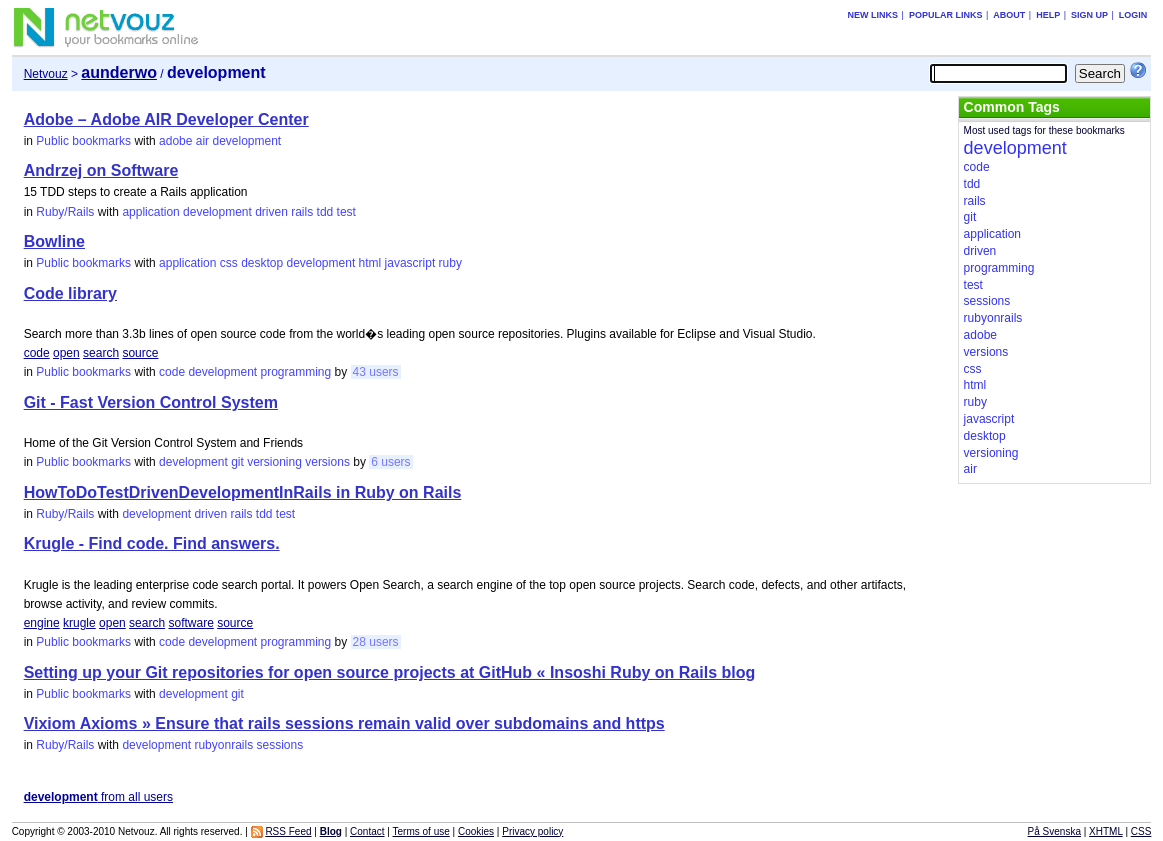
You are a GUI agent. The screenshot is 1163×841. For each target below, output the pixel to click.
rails (302, 212)
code (37, 353)
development (246, 141)
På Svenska (1054, 831)
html (370, 263)
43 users (376, 372)
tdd (325, 212)
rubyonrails (223, 745)
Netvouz (46, 74)
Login (1133, 15)
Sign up (1089, 15)
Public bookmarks (83, 141)
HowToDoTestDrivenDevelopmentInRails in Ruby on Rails (243, 492)
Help (1048, 15)
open (66, 353)
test (346, 212)
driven (271, 212)
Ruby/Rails (65, 212)
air (202, 141)
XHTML (1106, 831)
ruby (450, 263)
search (101, 353)
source (140, 353)
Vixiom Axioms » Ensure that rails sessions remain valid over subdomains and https (344, 723)
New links (873, 15)
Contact (367, 831)
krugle (79, 623)
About (1009, 15)
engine (42, 623)
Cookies (476, 831)
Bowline (54, 241)
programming (296, 372)
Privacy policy (532, 831)
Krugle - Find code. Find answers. (152, 543)
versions (327, 462)
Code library (70, 293)
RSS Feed (288, 831)
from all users (98, 797)
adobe (175, 141)
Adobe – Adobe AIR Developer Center (166, 119)
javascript (410, 263)
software (190, 623)
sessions (279, 745)
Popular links (946, 15)
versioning (274, 462)
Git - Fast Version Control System (151, 402)
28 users (376, 642)
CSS (1141, 831)
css (229, 263)
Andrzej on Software (101, 170)
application (150, 212)
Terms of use (421, 831)
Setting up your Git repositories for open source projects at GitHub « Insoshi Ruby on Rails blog (390, 672)
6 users (390, 462)
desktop (262, 263)
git (237, 462)
